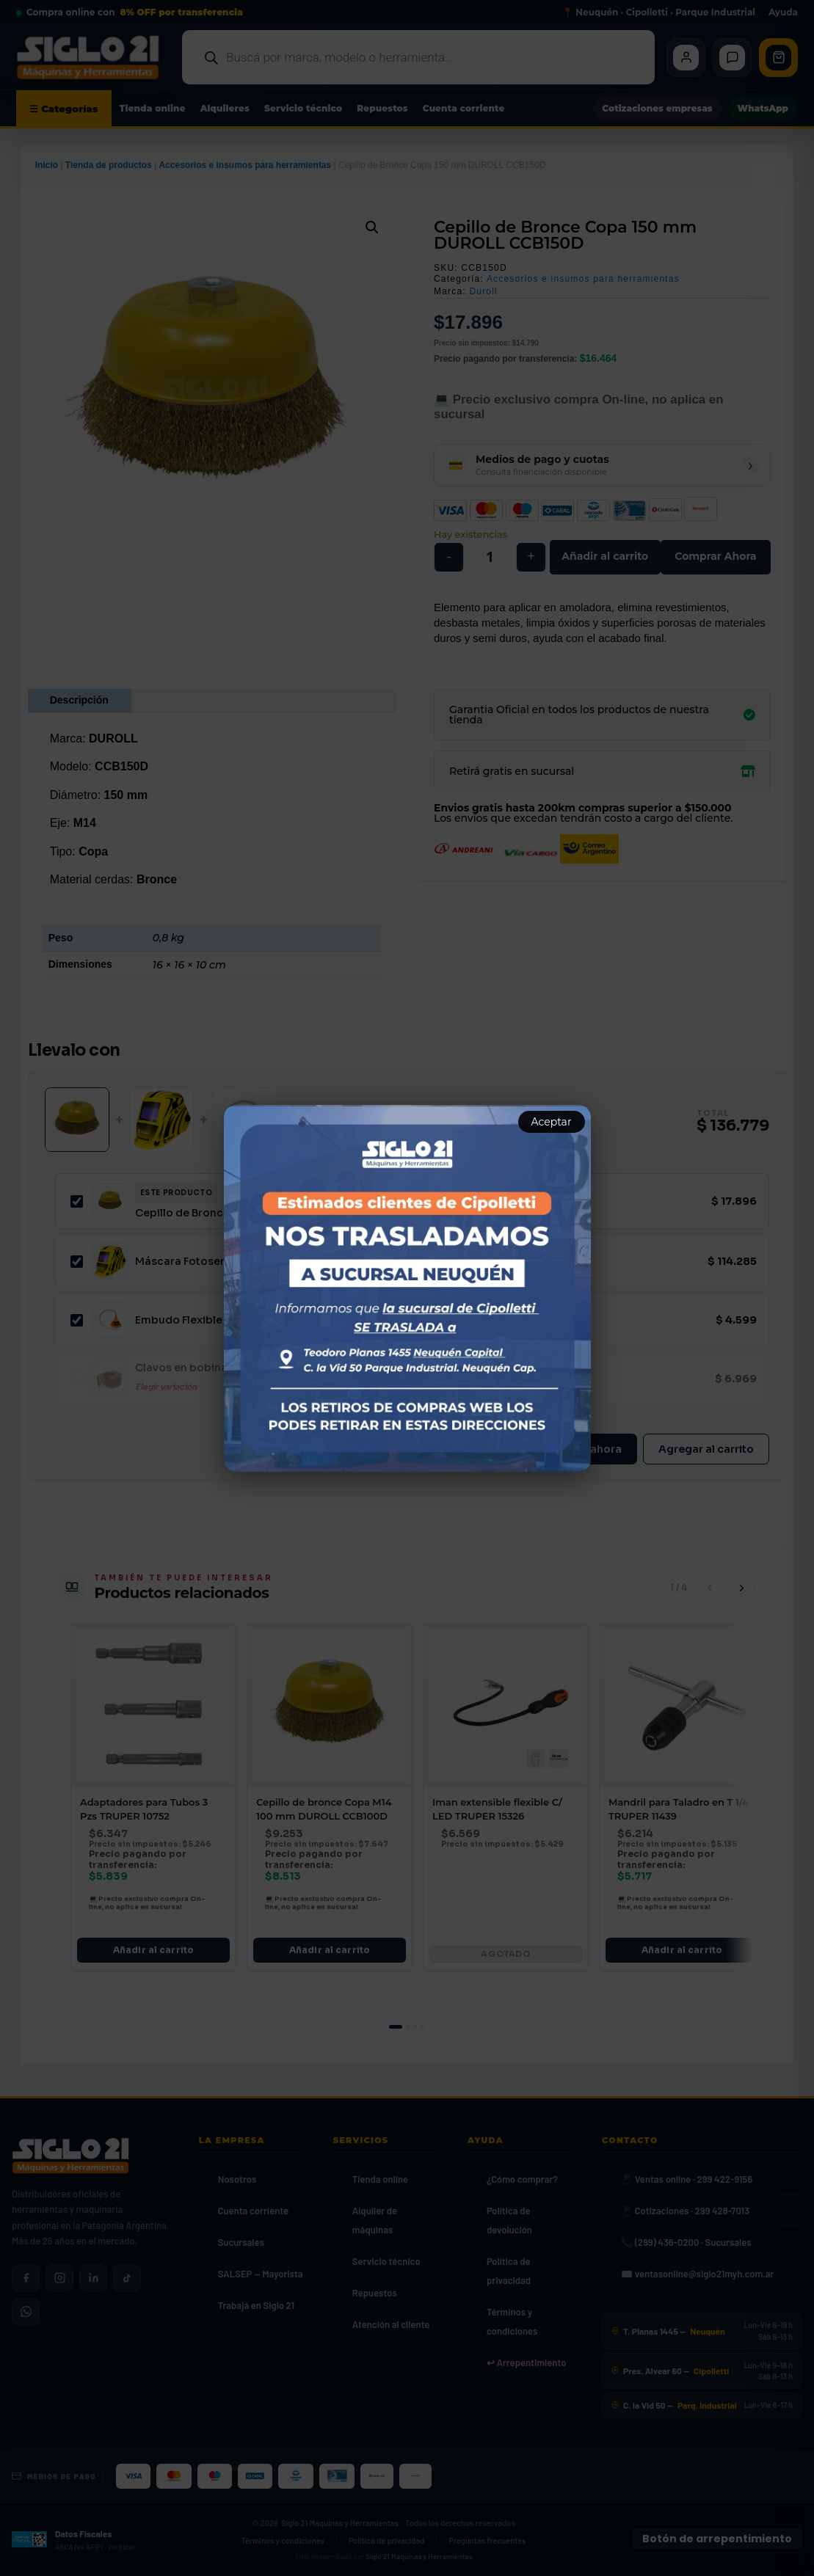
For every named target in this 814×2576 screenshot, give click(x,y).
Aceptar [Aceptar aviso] (551, 1121)
